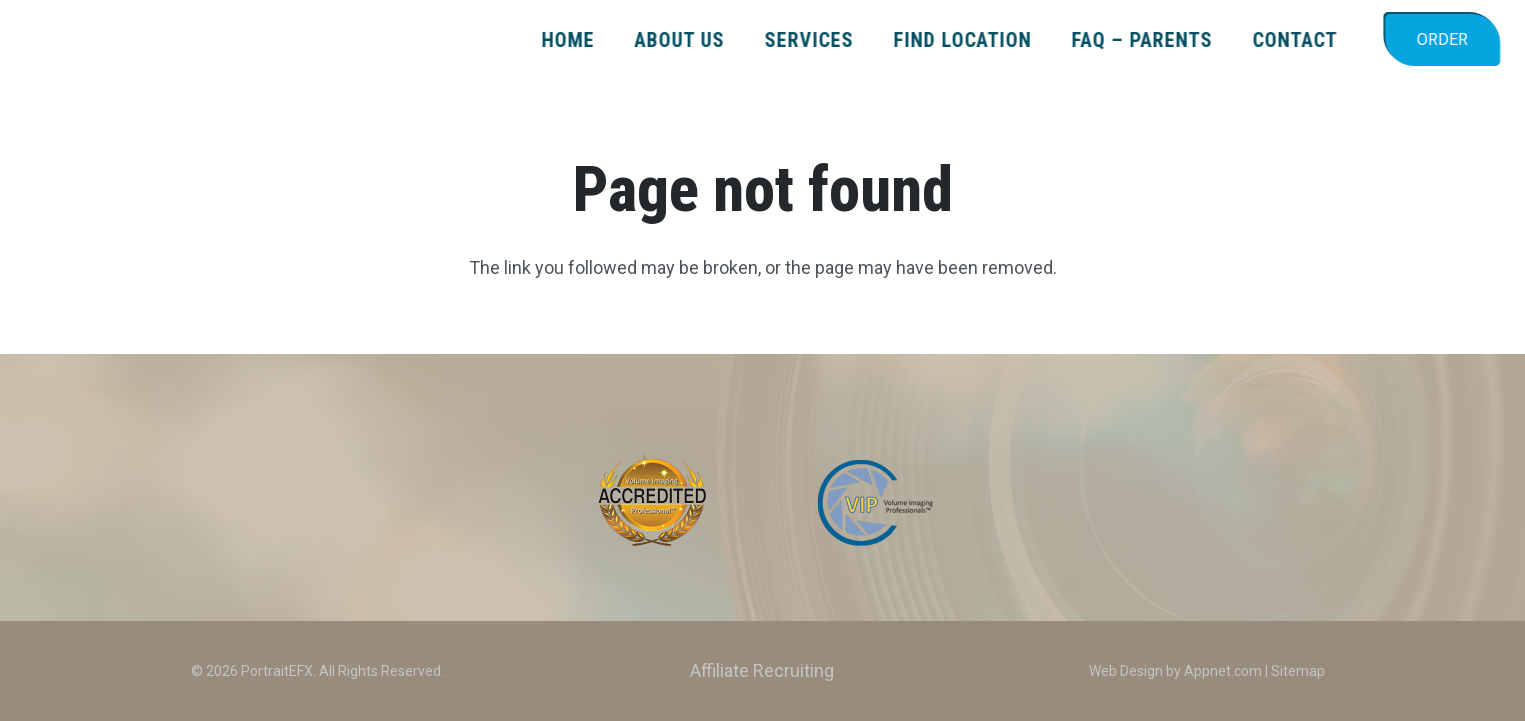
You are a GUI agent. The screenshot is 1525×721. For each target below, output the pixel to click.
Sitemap (1298, 671)
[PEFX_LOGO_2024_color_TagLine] (174, 40)
